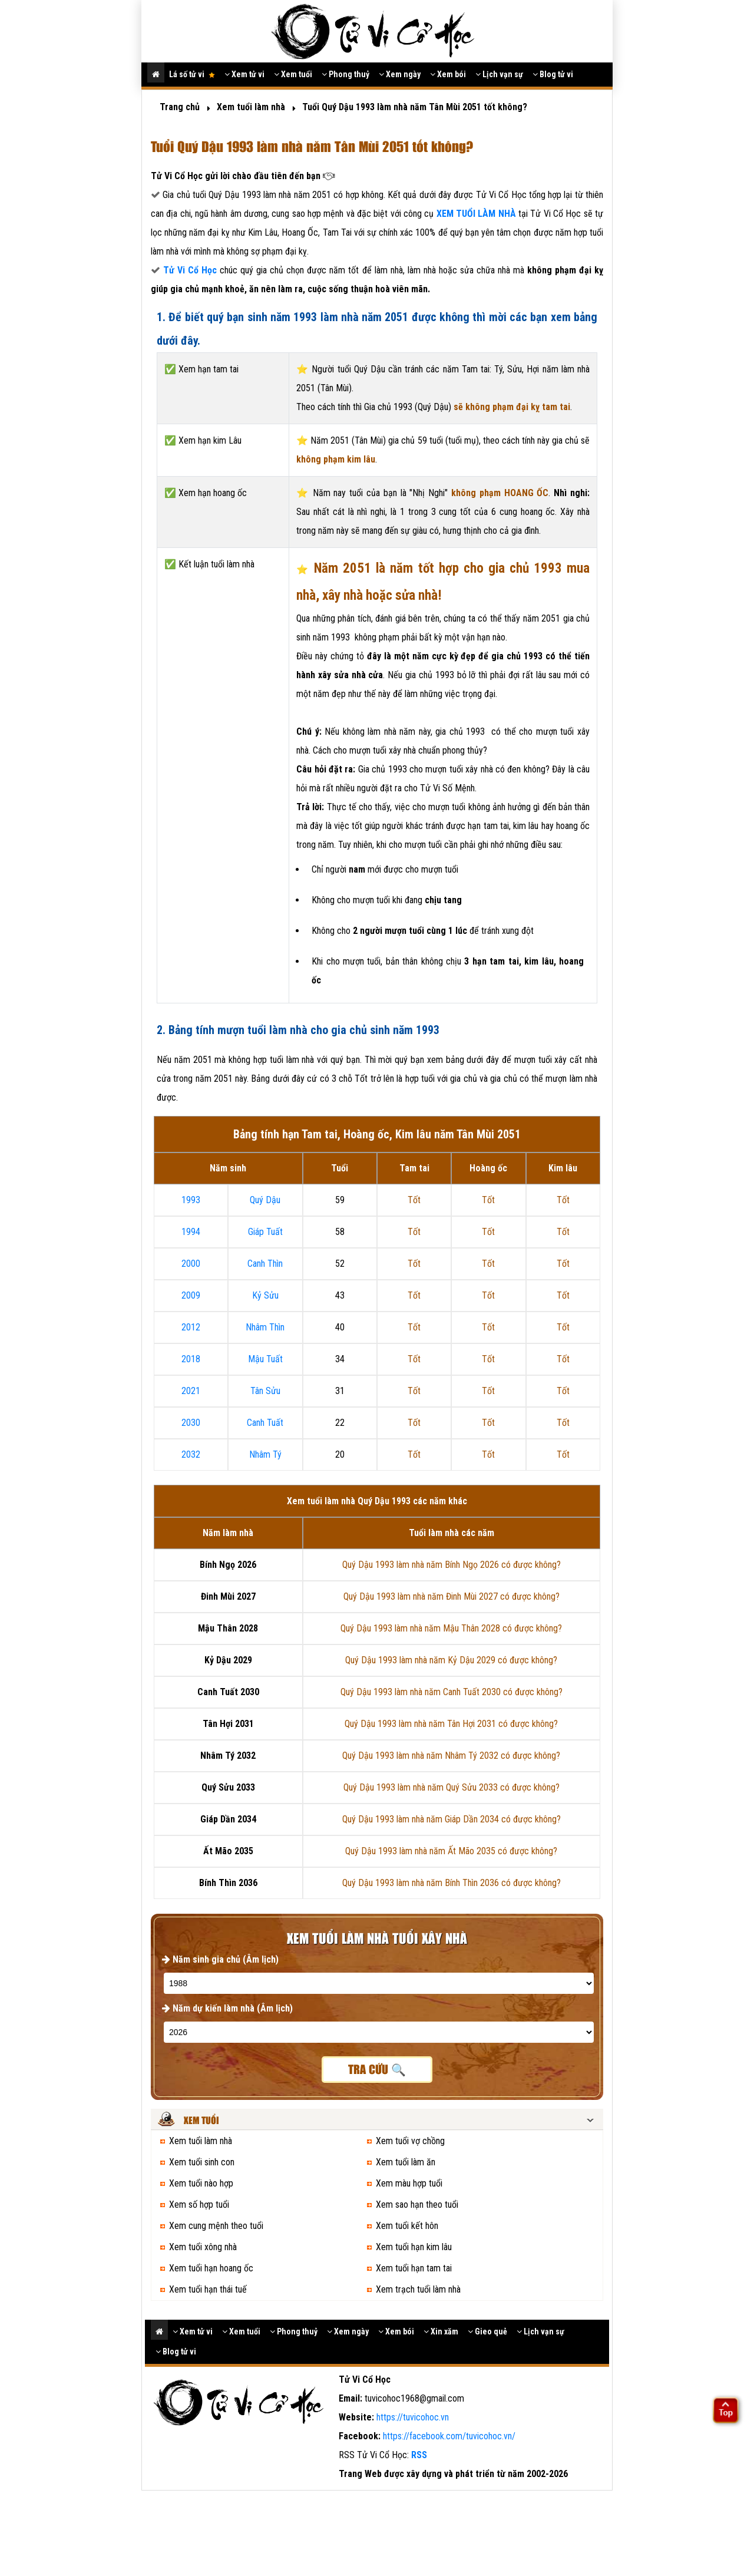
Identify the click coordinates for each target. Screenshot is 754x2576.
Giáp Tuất (265, 1231)
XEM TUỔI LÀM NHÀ (477, 213)
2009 (190, 1295)
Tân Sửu (265, 1390)
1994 (190, 1231)
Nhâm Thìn (265, 1327)
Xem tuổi (293, 74)
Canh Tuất (265, 1422)
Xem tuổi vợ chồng (410, 2140)
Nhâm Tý (265, 1454)
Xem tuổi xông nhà (203, 2247)
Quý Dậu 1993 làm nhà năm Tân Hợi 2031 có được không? (451, 1723)
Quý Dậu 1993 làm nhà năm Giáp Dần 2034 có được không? (451, 1819)
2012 (190, 1327)
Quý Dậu (265, 1200)
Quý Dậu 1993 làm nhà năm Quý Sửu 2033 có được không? (451, 1787)
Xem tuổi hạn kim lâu (414, 2247)
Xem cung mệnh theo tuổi (216, 2225)
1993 (190, 1200)
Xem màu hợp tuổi (409, 2183)
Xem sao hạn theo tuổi (417, 2204)
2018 (190, 1359)
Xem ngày (400, 74)
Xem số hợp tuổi (199, 2204)
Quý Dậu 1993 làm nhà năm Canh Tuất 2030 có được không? (451, 1691)
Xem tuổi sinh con (201, 2162)
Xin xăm (441, 2331)
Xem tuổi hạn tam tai (414, 2268)
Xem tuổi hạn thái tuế (208, 2289)
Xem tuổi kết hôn (407, 2225)
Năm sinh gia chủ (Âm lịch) (220, 1959)
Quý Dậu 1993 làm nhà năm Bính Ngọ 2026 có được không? (451, 1564)
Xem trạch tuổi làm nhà (418, 2289)
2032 (190, 1454)
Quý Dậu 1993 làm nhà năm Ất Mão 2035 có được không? (451, 1851)
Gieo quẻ (487, 2331)
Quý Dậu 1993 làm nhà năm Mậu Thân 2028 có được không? (451, 1628)
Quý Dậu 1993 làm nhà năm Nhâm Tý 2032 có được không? (451, 1755)
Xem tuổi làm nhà (200, 2140)
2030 (190, 1422)
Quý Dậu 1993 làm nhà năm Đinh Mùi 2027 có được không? (451, 1596)
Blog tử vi (553, 74)
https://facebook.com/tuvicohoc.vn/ (449, 2436)
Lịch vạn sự (499, 74)
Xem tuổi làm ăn (405, 2162)
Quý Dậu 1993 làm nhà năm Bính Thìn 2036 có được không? (451, 1882)
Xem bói (448, 74)
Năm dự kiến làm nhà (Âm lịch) (227, 2008)
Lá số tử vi (192, 74)
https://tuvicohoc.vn (412, 2417)
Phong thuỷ (345, 74)
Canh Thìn (265, 1263)
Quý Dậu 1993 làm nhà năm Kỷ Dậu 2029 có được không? (451, 1660)
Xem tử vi (244, 74)
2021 (190, 1390)
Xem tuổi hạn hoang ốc (211, 2268)
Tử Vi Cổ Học (190, 270)
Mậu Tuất (265, 1359)
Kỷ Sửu (265, 1295)
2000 (190, 1263)
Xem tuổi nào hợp (201, 2183)
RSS (419, 2455)
